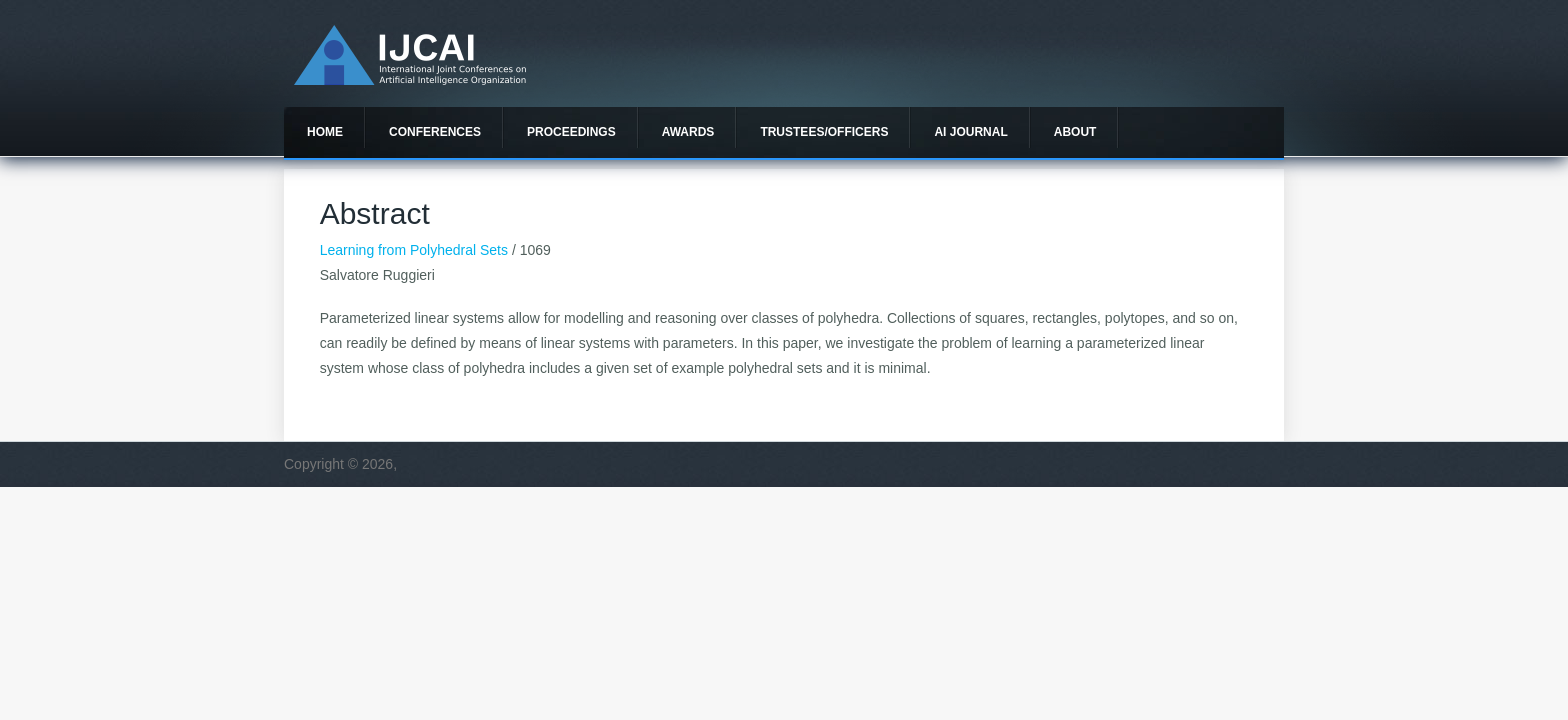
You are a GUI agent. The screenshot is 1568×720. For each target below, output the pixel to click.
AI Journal (970, 132)
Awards (688, 132)
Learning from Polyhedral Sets (414, 250)
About (1075, 132)
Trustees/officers (824, 132)
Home (325, 132)
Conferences (435, 132)
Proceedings (571, 132)
